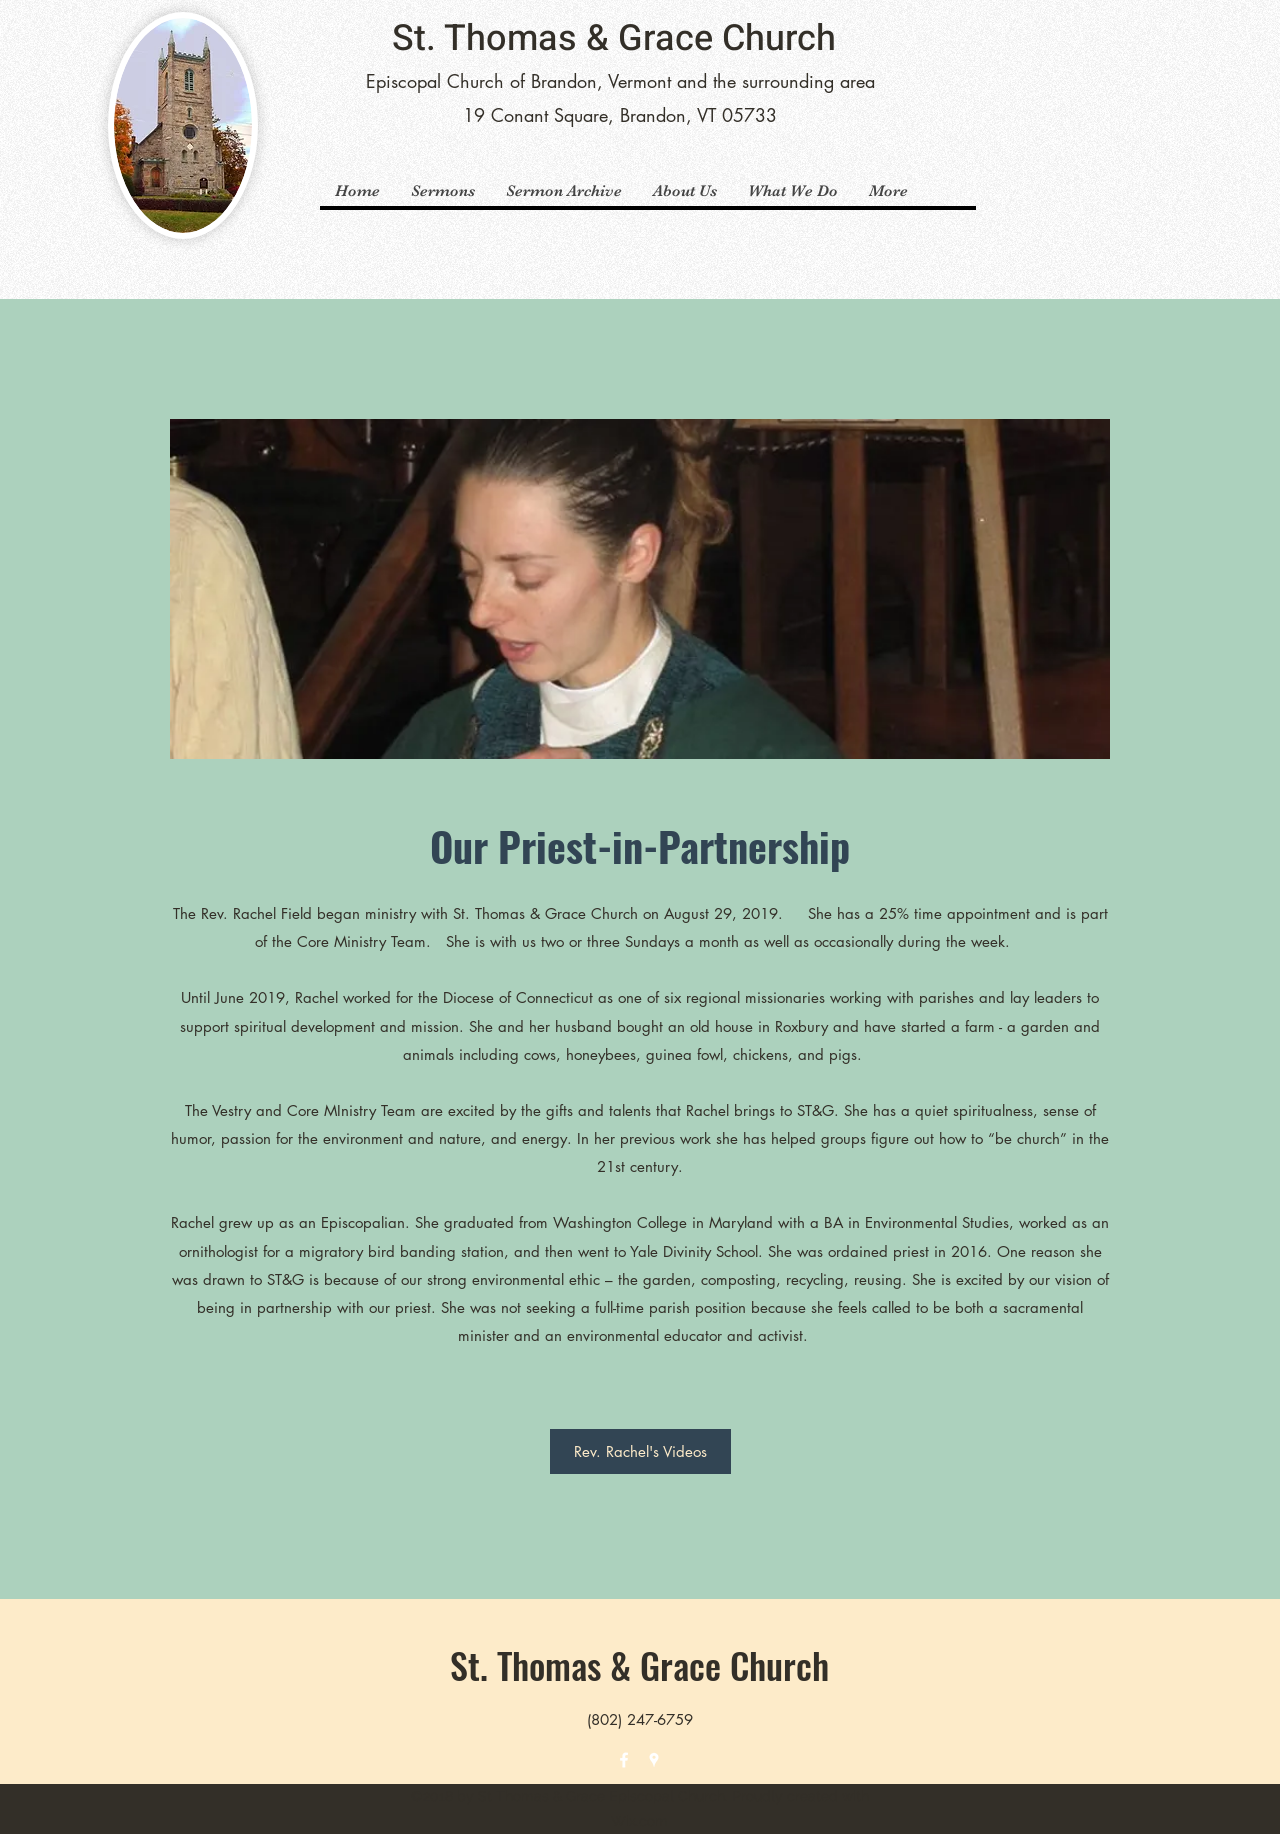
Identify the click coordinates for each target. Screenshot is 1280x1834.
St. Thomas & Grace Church (614, 38)
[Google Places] (654, 1760)
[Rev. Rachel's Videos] (640, 1451)
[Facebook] (624, 1760)
